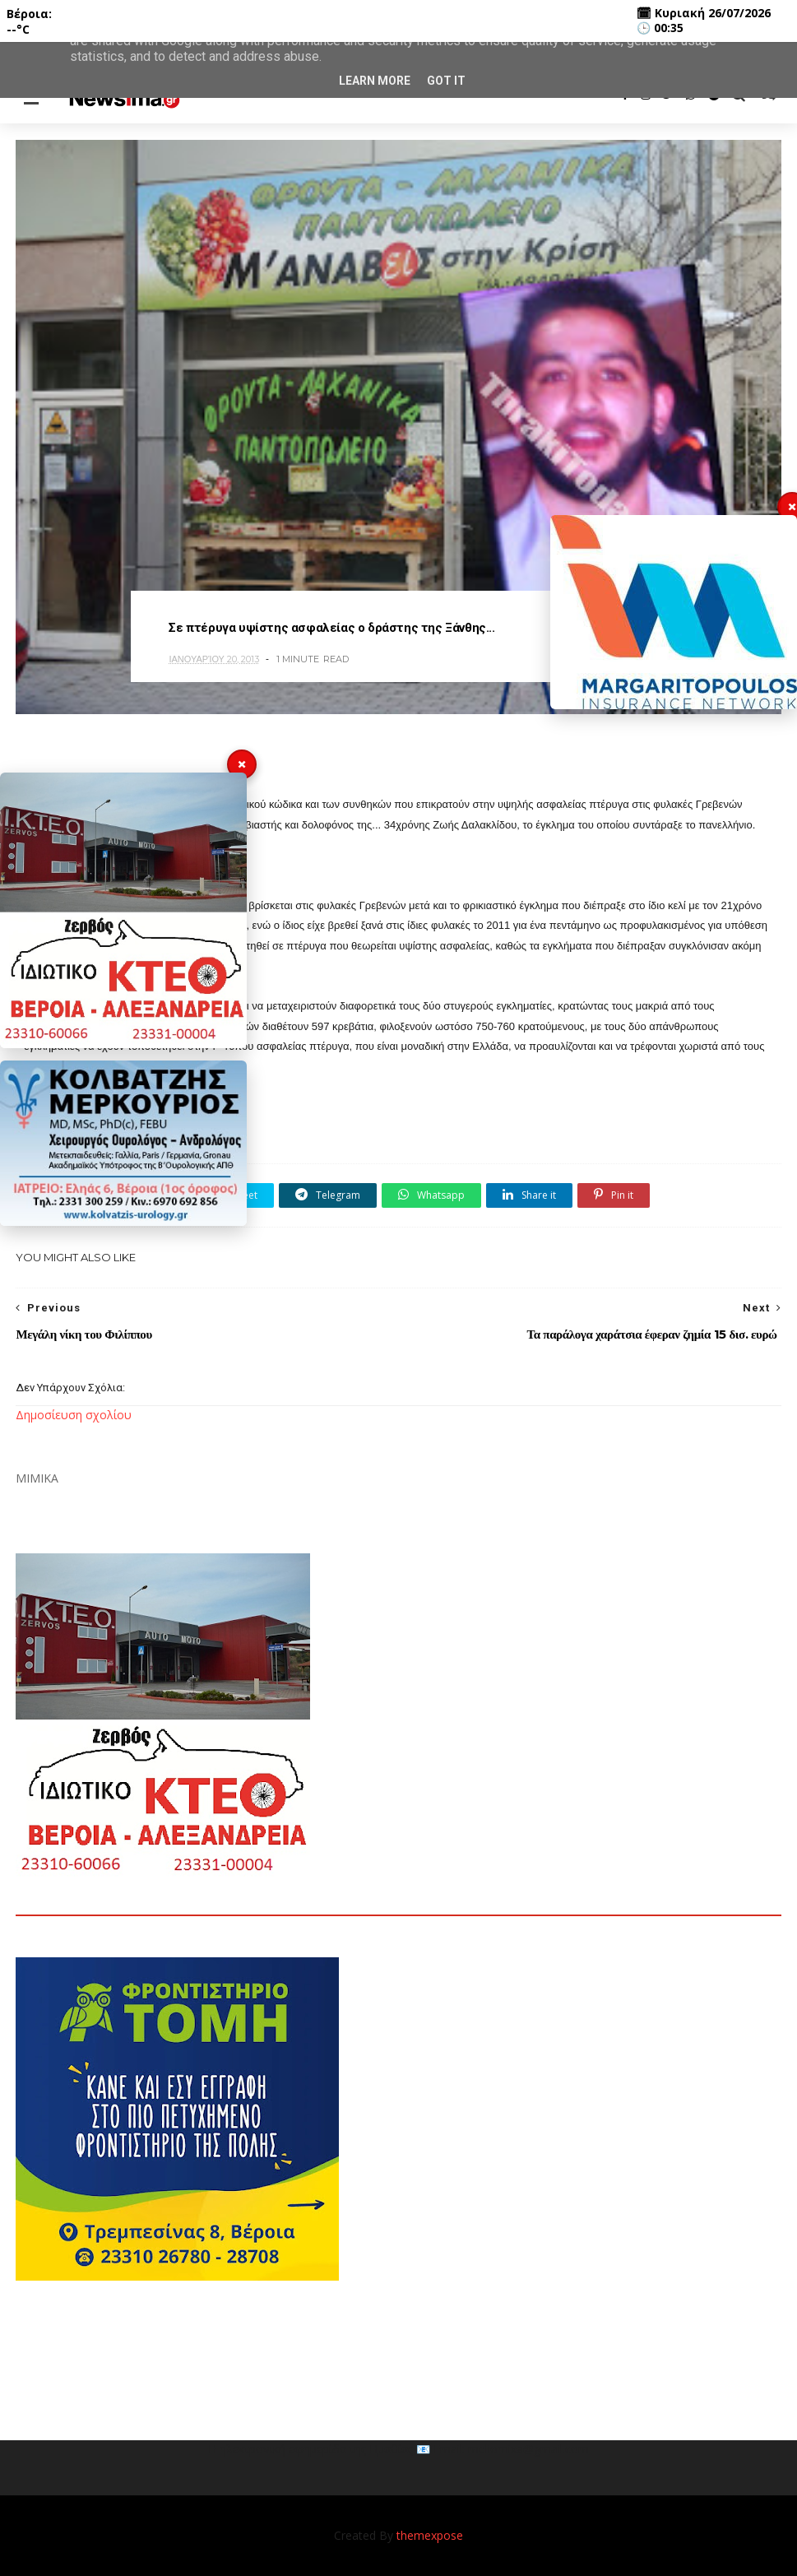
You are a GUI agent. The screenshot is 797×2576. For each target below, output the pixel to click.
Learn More (374, 80)
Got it (446, 80)
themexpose (429, 2535)
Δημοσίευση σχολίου (74, 1415)
